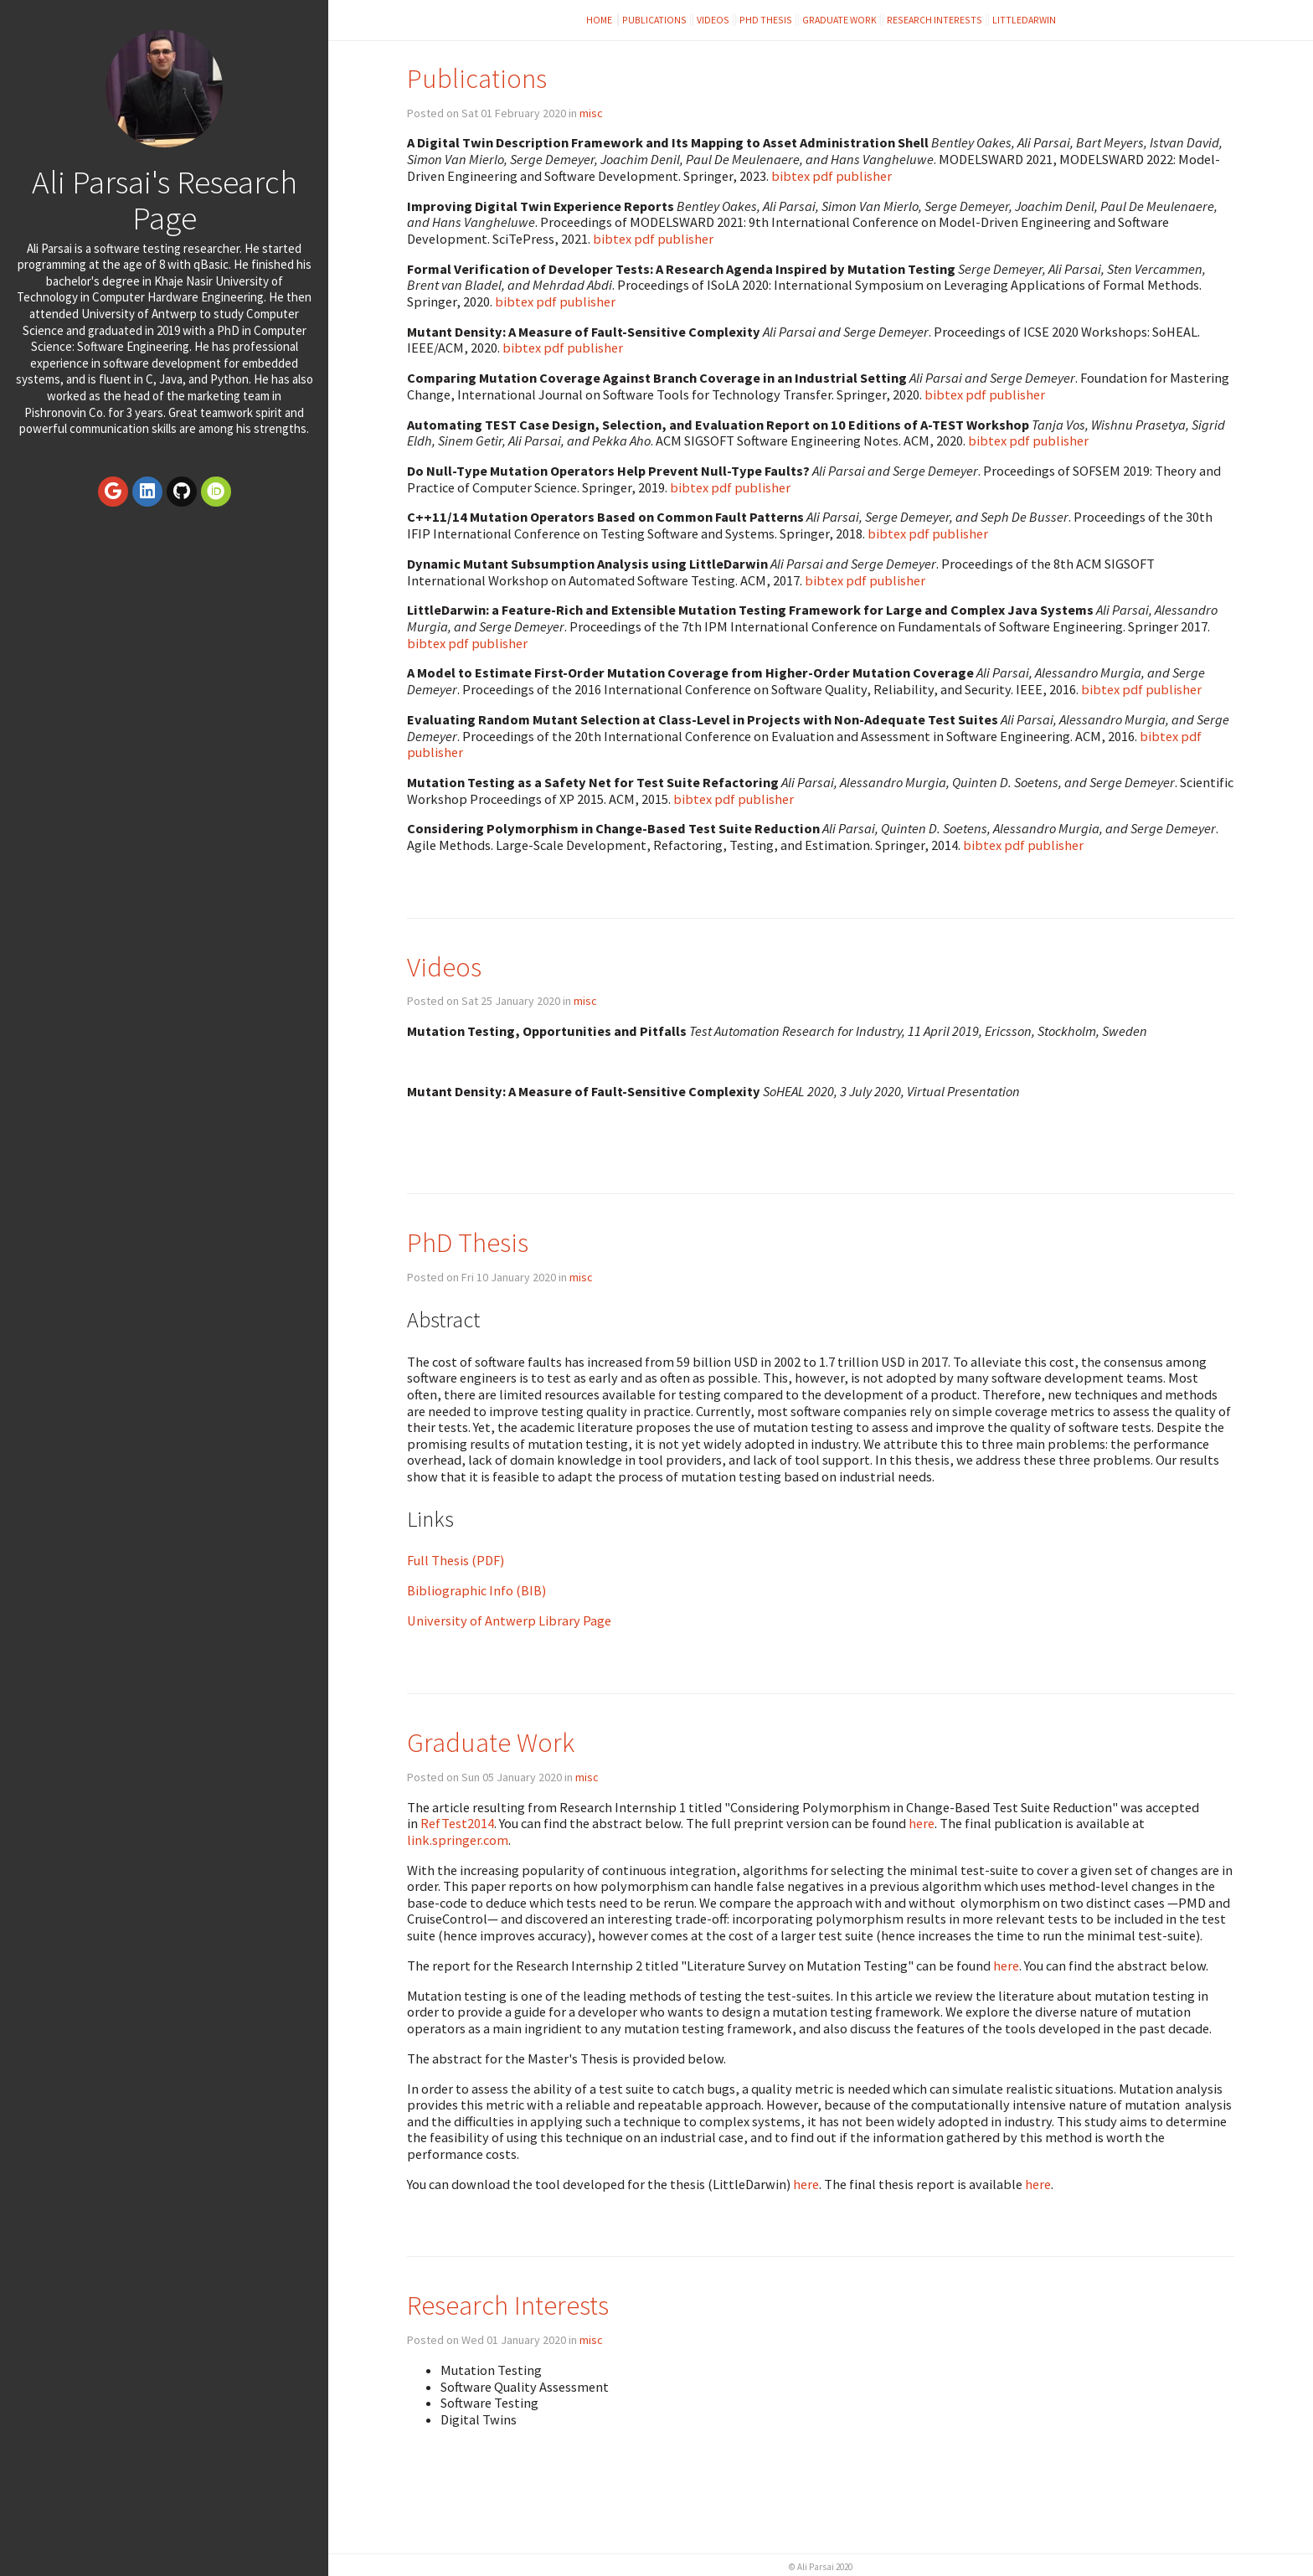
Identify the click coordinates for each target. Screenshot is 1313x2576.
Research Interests (934, 19)
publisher (864, 175)
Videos (713, 19)
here (922, 1823)
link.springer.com (457, 1840)
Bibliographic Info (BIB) (476, 1590)
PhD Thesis (765, 19)
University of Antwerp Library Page (509, 1620)
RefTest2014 (457, 1823)
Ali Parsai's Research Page (164, 200)
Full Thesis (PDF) (455, 1560)
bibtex (790, 175)
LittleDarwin (1024, 19)
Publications (654, 19)
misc (591, 113)
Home (600, 19)
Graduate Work (839, 19)
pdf (822, 175)
